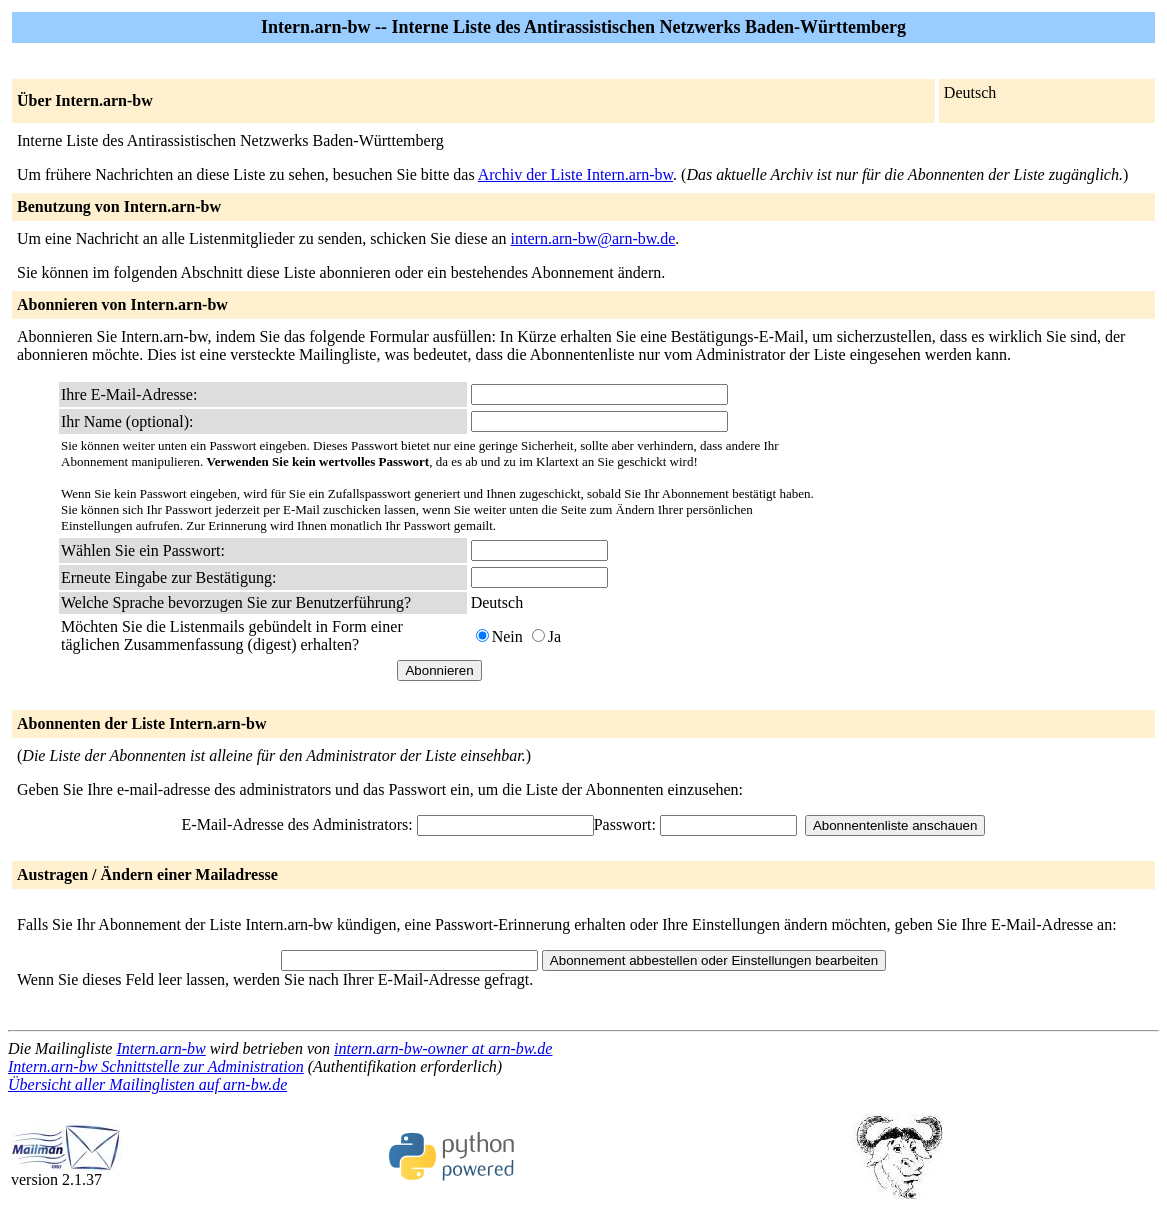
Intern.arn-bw (160, 1048)
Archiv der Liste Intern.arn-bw (575, 174)
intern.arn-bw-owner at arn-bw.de (443, 1048)
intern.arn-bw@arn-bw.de (593, 238)
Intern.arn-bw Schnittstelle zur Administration (156, 1066)
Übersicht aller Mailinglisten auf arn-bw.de (147, 1084)
